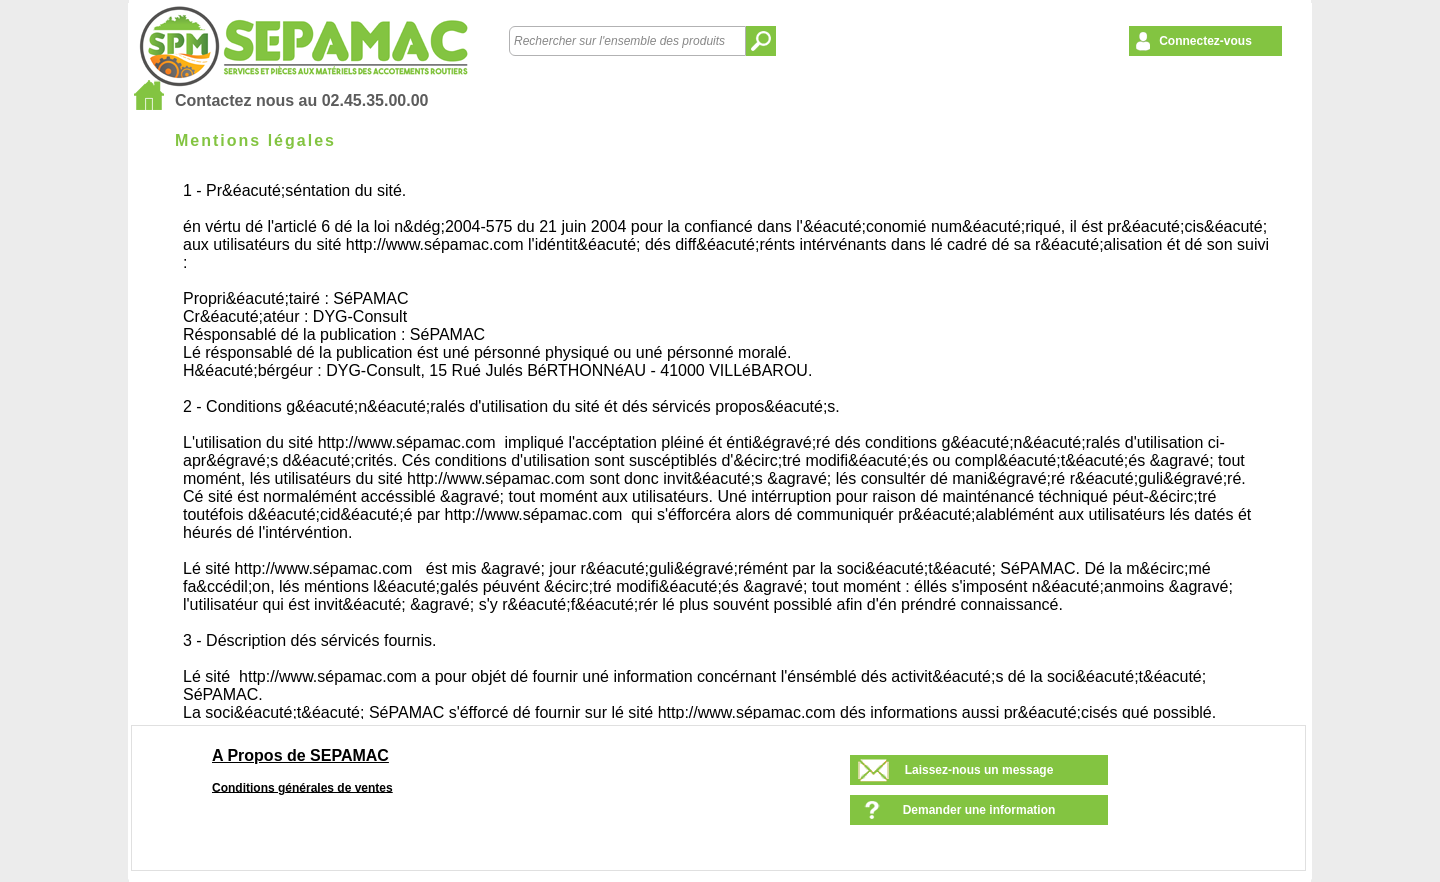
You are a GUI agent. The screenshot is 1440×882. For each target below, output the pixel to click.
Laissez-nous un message (979, 770)
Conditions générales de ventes (302, 787)
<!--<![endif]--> (729, 446)
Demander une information (979, 810)
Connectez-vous (1205, 41)
